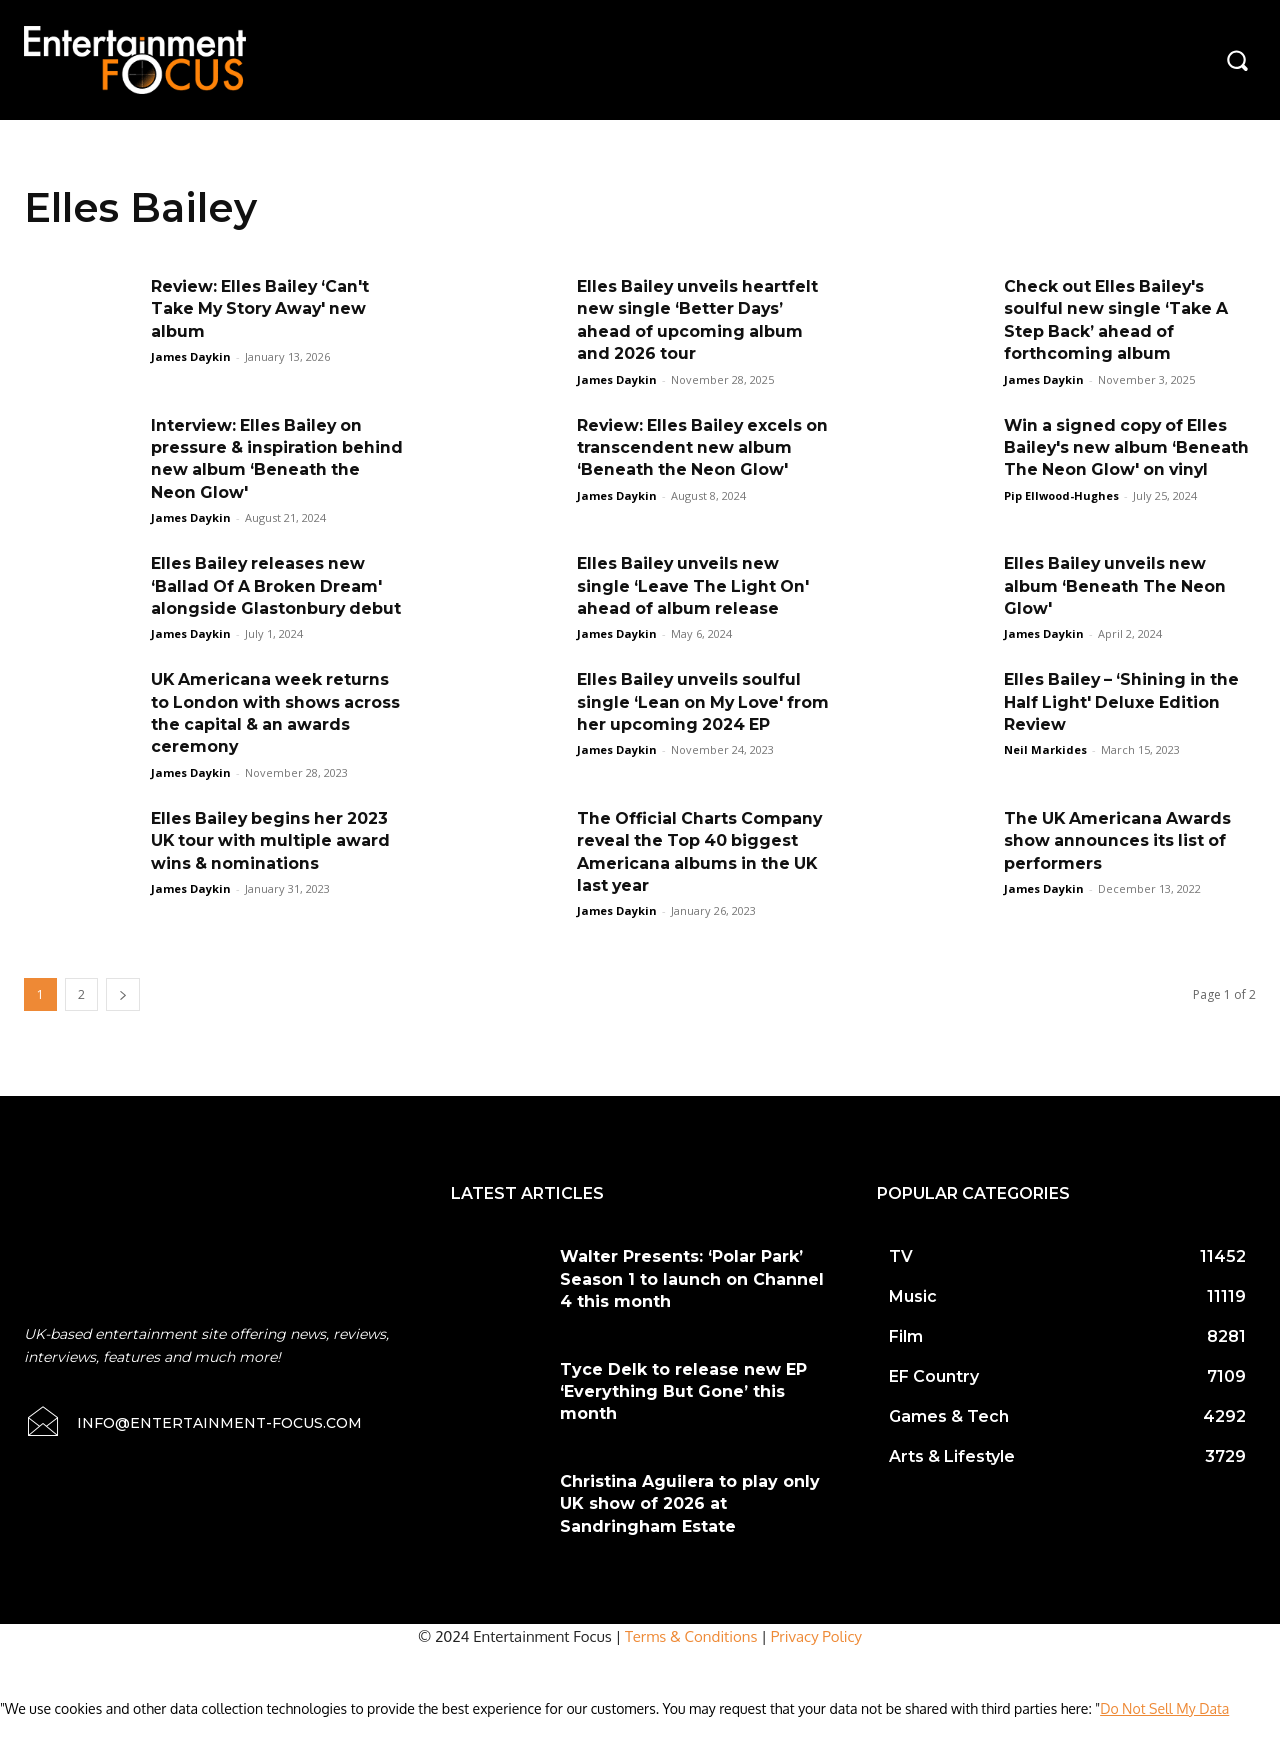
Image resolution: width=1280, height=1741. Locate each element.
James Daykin (191, 356)
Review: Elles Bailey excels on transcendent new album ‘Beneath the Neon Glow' (699, 448)
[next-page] (123, 1017)
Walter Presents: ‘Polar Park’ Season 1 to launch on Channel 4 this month (692, 1302)
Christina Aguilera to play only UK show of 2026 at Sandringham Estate (690, 1526)
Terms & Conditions (691, 1658)
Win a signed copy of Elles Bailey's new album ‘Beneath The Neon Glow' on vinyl (1128, 448)
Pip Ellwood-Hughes (1061, 495)
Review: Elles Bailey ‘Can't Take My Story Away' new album (262, 309)
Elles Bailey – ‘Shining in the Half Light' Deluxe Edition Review (1124, 725)
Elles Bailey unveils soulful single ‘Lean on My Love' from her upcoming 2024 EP (698, 725)
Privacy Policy (816, 1658)
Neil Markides (1045, 772)
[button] (1237, 60)
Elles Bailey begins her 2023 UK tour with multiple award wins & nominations (273, 863)
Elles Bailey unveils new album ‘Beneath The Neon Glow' (1116, 586)
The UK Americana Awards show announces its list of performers (1119, 863)
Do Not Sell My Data (1164, 1730)
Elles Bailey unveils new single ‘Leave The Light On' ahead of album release (695, 586)
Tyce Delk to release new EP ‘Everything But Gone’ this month (683, 1414)
